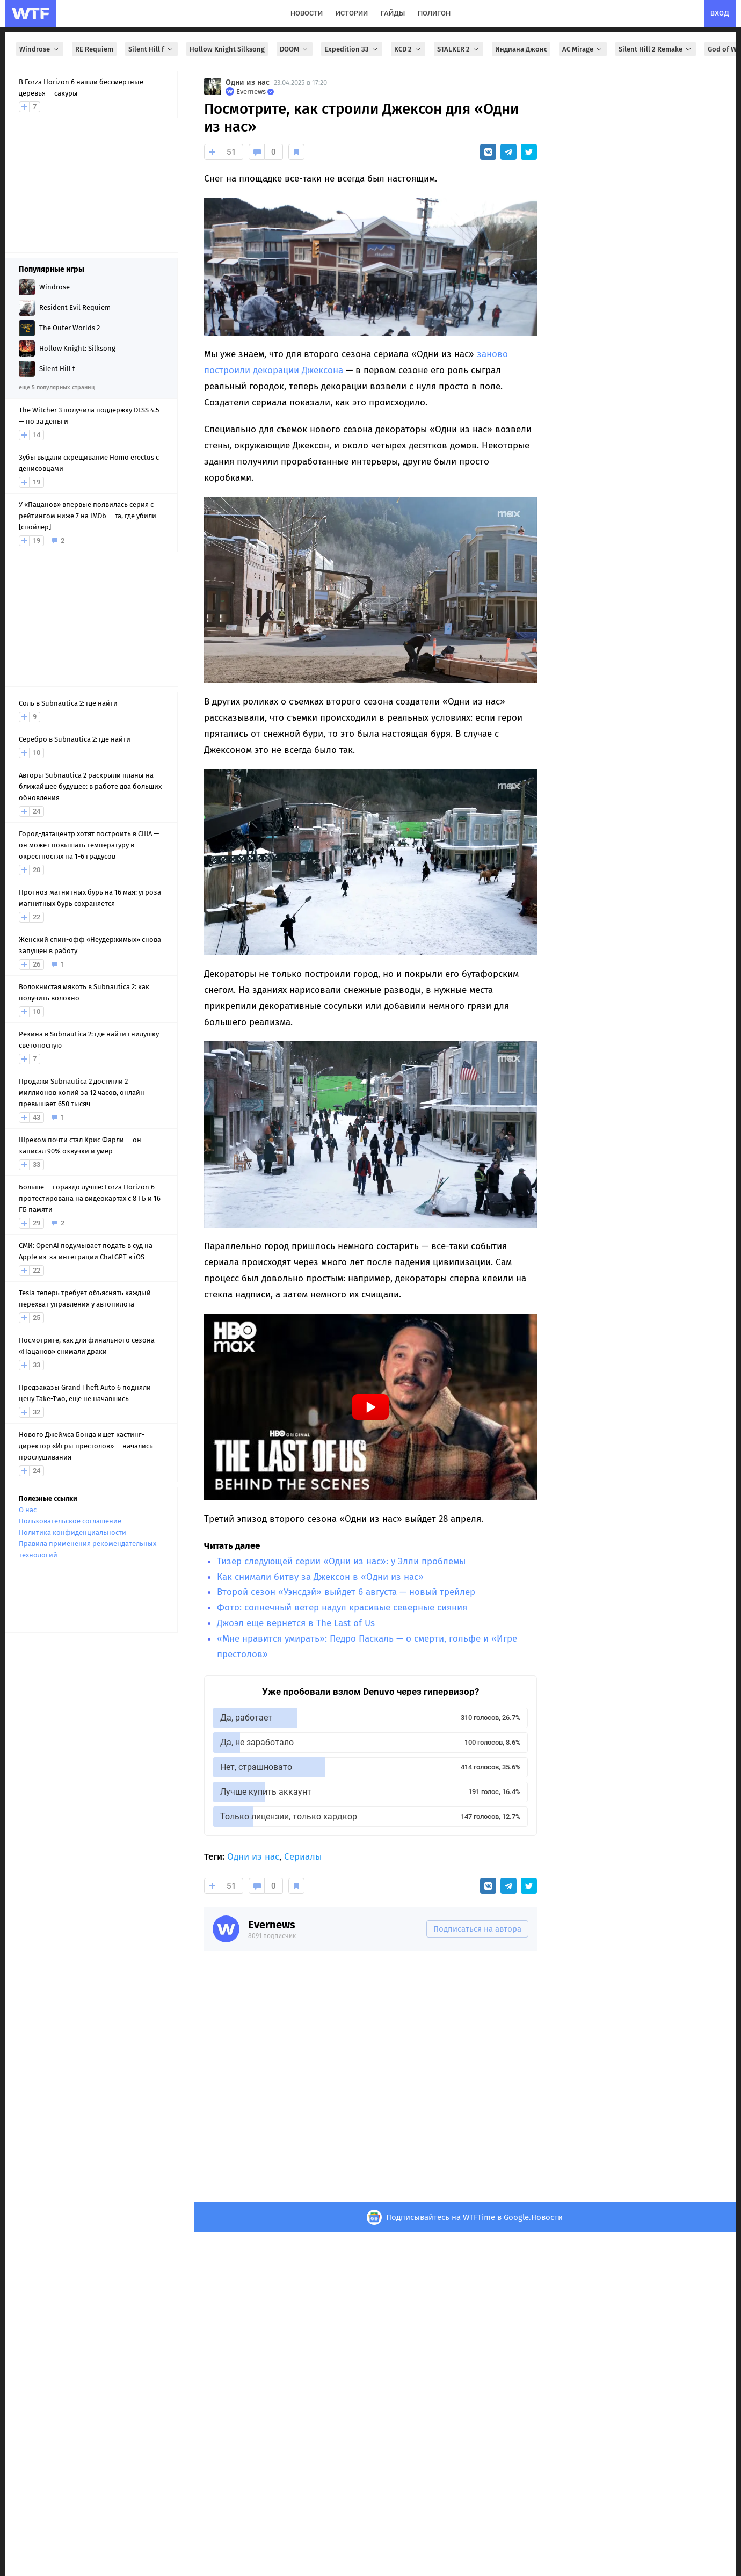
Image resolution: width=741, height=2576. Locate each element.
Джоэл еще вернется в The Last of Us (296, 1623)
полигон (434, 13)
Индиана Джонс (521, 49)
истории (352, 13)
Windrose (39, 49)
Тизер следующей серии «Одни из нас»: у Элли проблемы (341, 1561)
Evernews (271, 1924)
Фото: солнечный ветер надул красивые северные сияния (342, 1607)
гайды (393, 13)
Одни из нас (248, 82)
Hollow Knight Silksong (227, 49)
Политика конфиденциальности (72, 1532)
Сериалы (303, 1856)
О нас (28, 1510)
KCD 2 (408, 49)
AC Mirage (583, 49)
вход (719, 13)
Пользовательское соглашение (70, 1521)
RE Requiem (94, 49)
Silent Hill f (151, 49)
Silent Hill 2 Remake (656, 49)
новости (306, 13)
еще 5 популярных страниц (57, 387)
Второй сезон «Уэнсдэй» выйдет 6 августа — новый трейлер (346, 1592)
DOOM (294, 49)
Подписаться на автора (477, 1929)
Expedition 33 (351, 49)
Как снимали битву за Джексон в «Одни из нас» (320, 1577)
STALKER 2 (458, 49)
